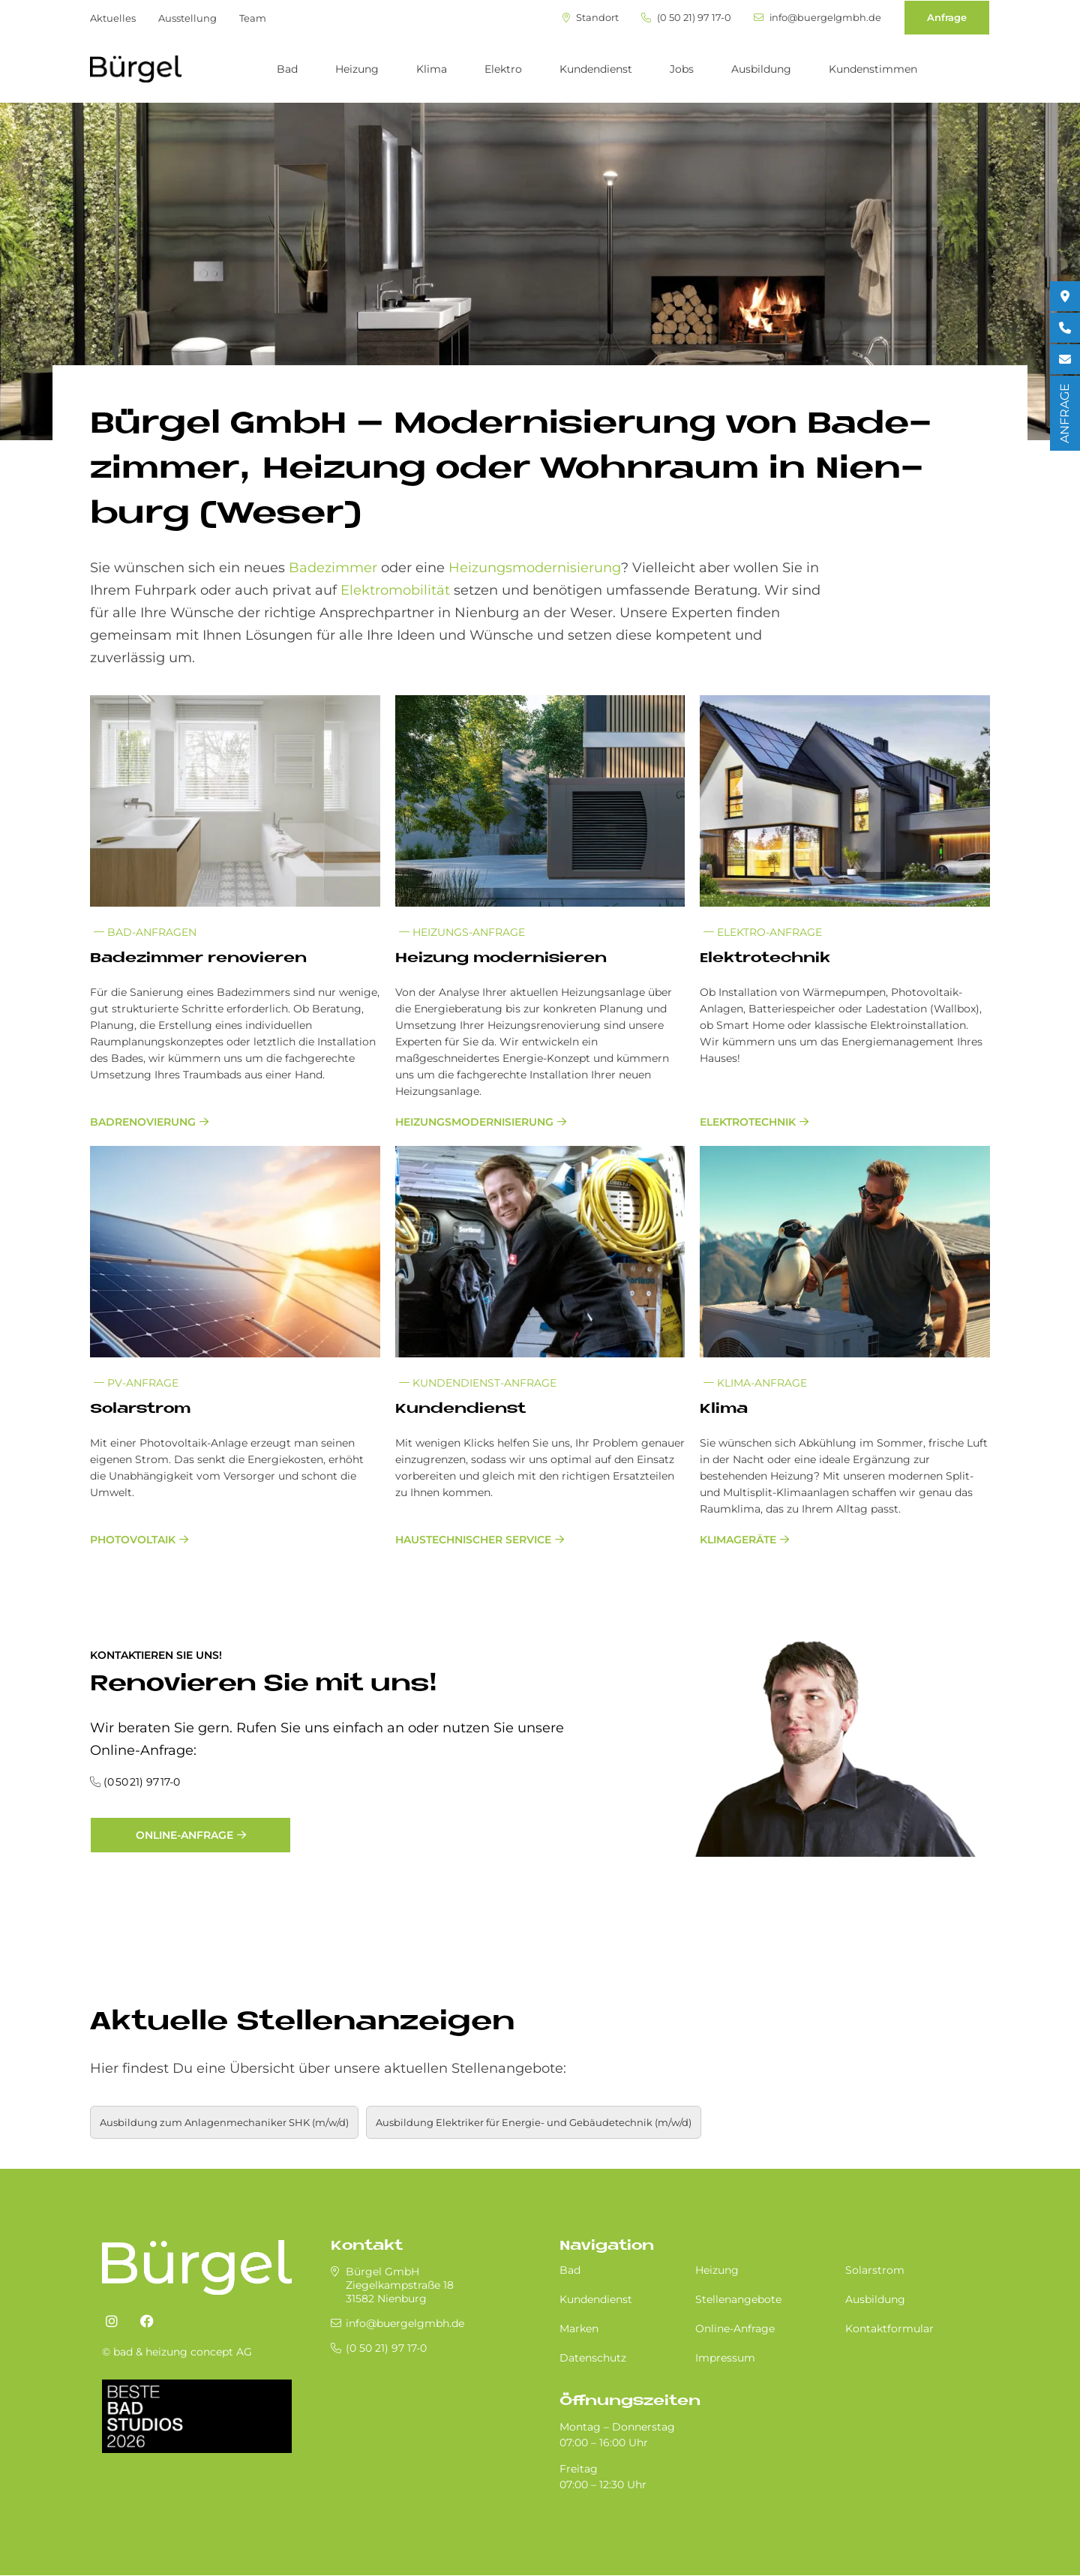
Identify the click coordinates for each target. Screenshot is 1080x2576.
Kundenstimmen (873, 69)
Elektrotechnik (748, 1122)
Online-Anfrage (184, 1835)
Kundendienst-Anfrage (477, 1383)
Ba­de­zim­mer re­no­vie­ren (198, 959)
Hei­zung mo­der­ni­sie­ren (501, 959)
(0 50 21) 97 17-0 (685, 17)
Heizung (357, 69)
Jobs (682, 69)
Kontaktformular (889, 2328)
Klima (431, 69)
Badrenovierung (143, 1122)
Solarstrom (874, 2270)
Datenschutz (593, 2358)
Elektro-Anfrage (763, 932)
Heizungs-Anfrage (462, 932)
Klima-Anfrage (755, 1383)
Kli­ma (724, 1409)
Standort (589, 17)
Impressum (725, 2358)
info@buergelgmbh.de (816, 17)
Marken (579, 2328)
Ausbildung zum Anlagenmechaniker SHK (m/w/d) (224, 2122)
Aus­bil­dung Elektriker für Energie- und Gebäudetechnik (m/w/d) (534, 2122)
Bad (287, 69)
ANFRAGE (1065, 413)
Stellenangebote (738, 2299)
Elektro (503, 69)
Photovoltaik (133, 1539)
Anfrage (947, 17)
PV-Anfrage (136, 1383)
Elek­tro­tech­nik (765, 959)
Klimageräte (738, 1539)
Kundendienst (596, 69)
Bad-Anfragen (145, 932)
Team (252, 18)
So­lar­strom (140, 1409)
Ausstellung (187, 18)
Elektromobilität (395, 590)
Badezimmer (333, 567)
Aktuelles (113, 18)
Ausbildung (761, 69)
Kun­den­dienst (460, 1409)
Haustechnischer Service (473, 1539)
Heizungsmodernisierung (534, 567)
